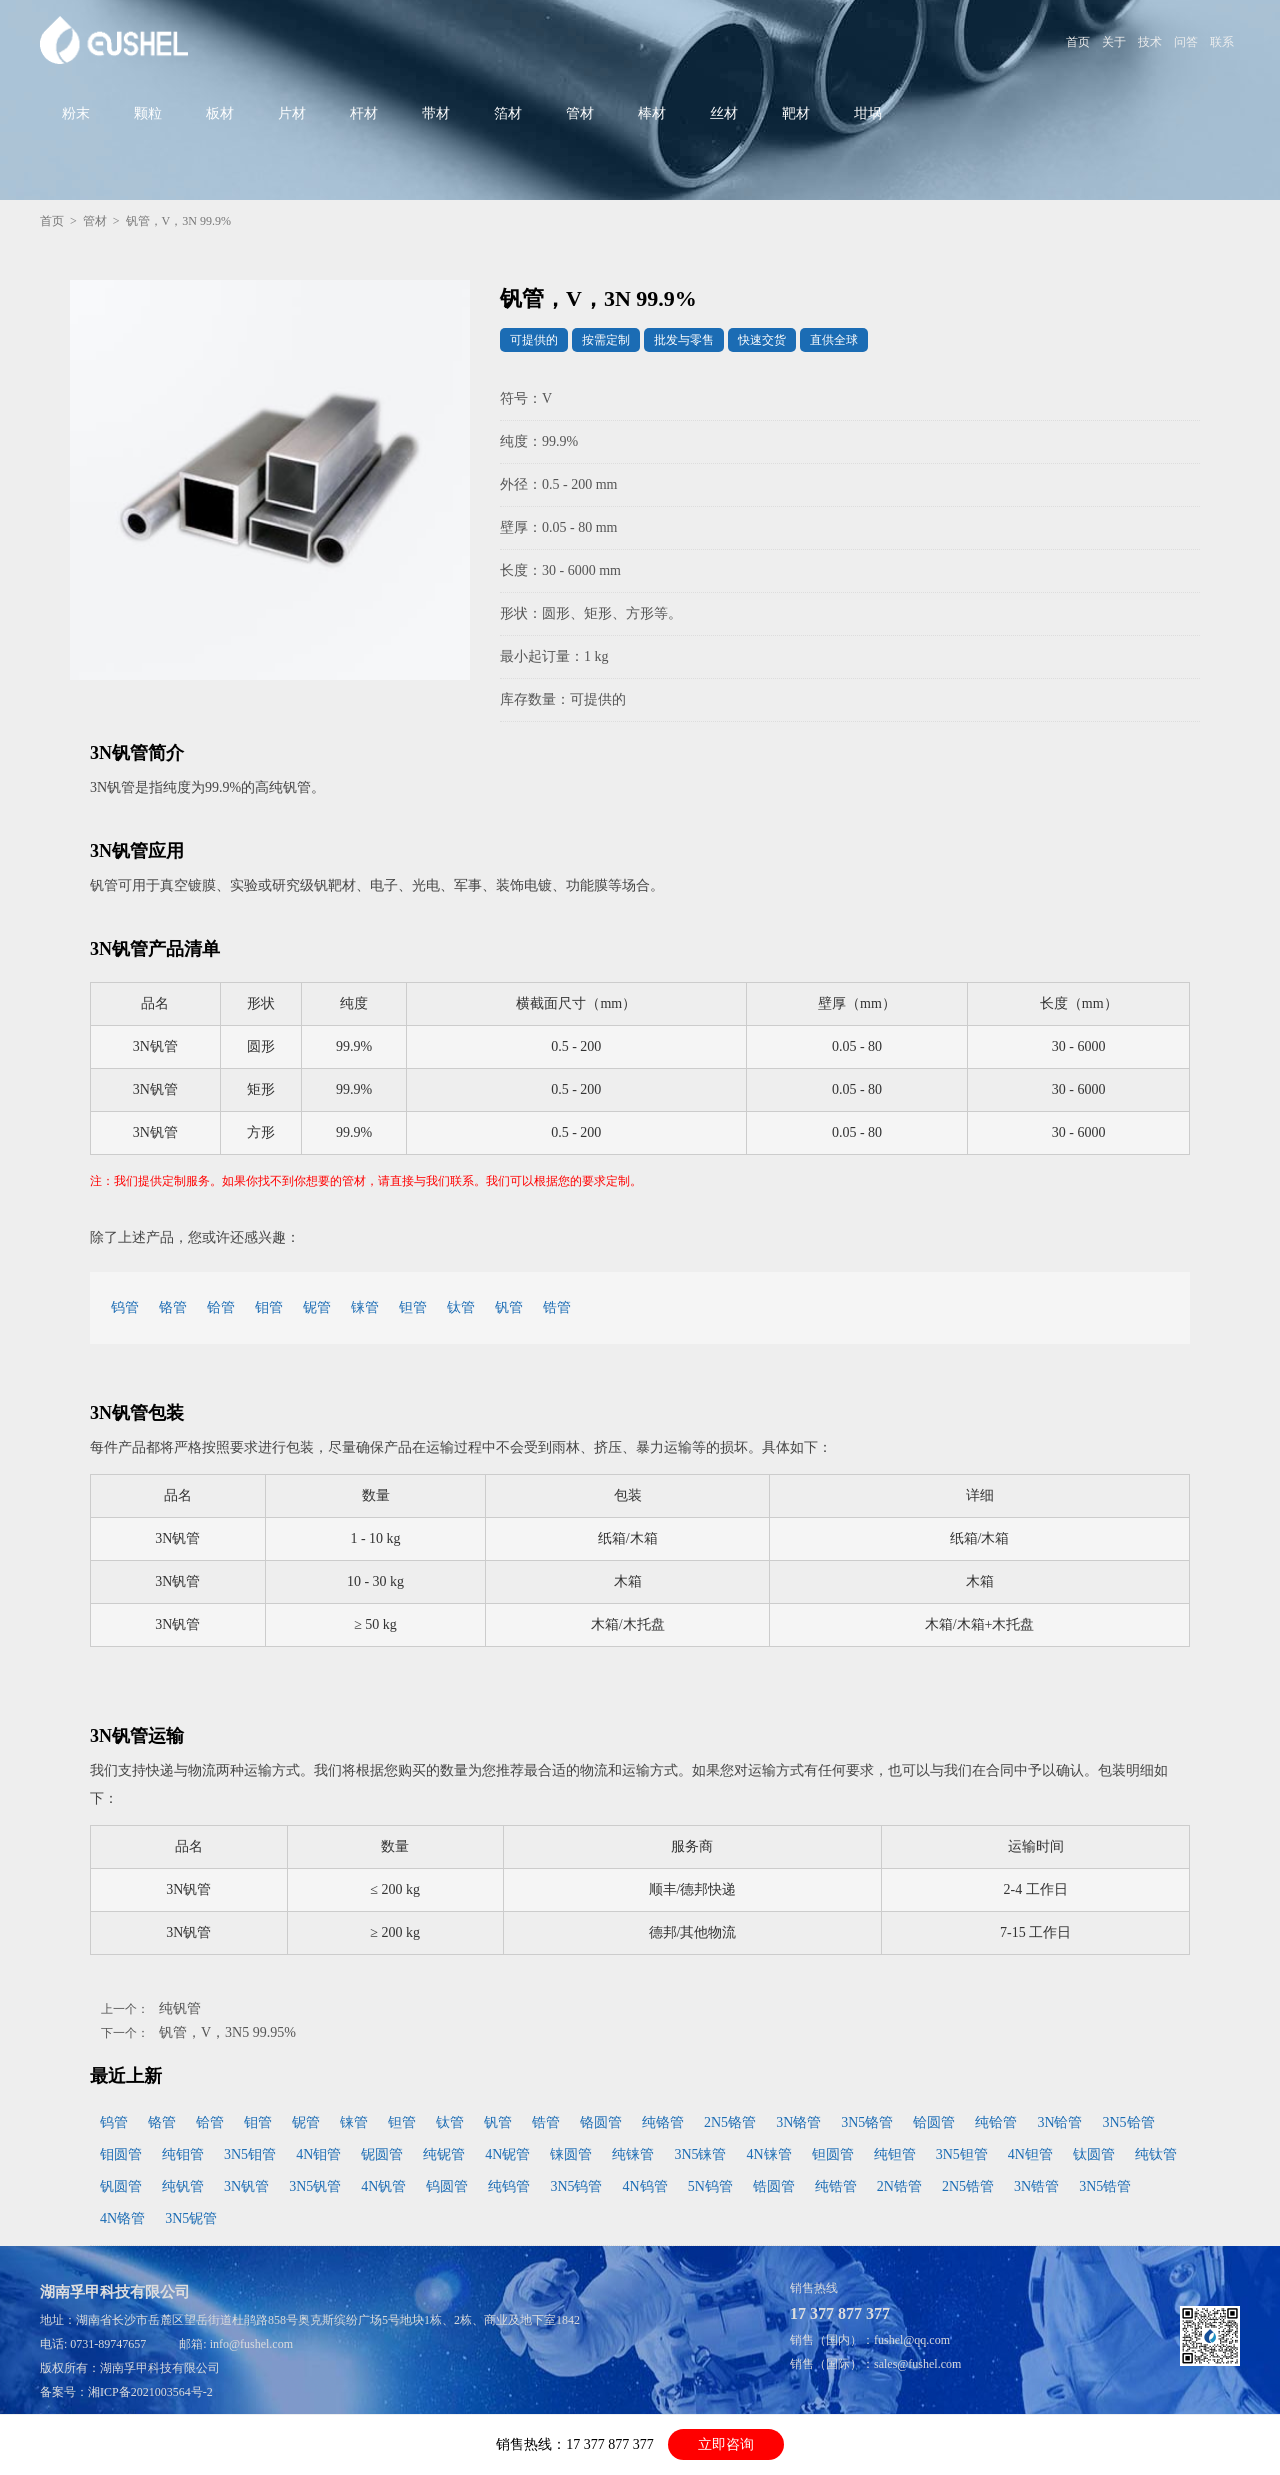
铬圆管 (601, 2122)
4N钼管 (318, 2154)
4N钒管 (383, 2186)
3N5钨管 (576, 2186)
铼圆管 (571, 2154)
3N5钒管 (315, 2186)
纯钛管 (1156, 2154)
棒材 (652, 113)
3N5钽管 (962, 2154)
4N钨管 (645, 2186)
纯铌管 (444, 2154)
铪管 (221, 1307)
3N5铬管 (867, 2122)
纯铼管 (633, 2154)
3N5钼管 (250, 2154)
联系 (1222, 42)
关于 (1114, 42)
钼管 (269, 1307)
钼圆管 (121, 2154)
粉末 (76, 113)
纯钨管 (509, 2186)
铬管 (173, 1307)
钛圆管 (1094, 2154)
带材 (436, 113)
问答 (1186, 42)
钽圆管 (833, 2154)
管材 (580, 113)
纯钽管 (895, 2154)
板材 (220, 113)
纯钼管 (183, 2154)
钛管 (461, 1307)
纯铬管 (663, 2122)
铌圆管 (382, 2154)
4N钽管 (1030, 2154)
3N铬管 (798, 2122)
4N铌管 (507, 2154)
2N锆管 (899, 2186)
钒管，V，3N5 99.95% (227, 2032)
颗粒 (148, 113)
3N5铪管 (1129, 2122)
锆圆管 (774, 2186)
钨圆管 (447, 2186)
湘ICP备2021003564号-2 (150, 2392)
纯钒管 (180, 2008)
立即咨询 (726, 2444)
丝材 (724, 113)
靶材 (796, 113)
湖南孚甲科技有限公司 (160, 2368)
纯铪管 (996, 2122)
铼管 (365, 1307)
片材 (292, 113)
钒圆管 (121, 2186)
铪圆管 (934, 2122)
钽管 (413, 1307)
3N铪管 (1059, 2122)
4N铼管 (769, 2154)
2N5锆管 (968, 2186)
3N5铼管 (700, 2154)
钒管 (509, 1307)
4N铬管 (122, 2218)
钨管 (125, 1307)
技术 (1150, 42)
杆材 (364, 113)
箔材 (508, 113)
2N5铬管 (730, 2122)
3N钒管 (246, 2186)
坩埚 (868, 113)
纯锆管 (836, 2186)
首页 (1078, 42)
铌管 (317, 1307)
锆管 (557, 1307)
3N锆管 (1036, 2186)
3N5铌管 (191, 2218)
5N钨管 (710, 2186)
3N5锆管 (1105, 2186)
